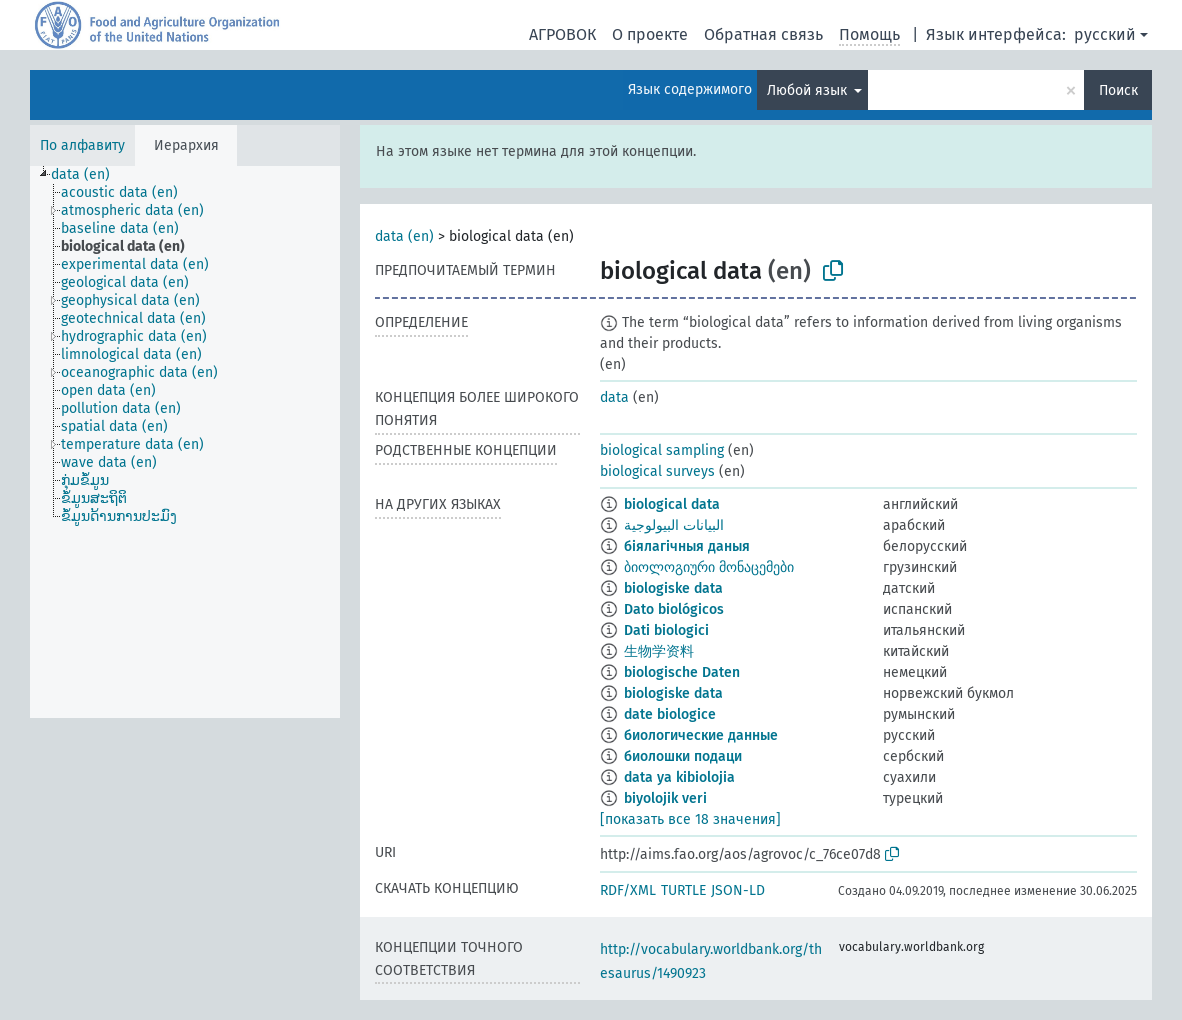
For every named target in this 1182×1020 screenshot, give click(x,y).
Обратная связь (763, 34)
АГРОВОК (562, 34)
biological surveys (657, 471)
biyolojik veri (665, 798)
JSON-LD (738, 890)
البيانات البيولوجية (674, 525)
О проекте (650, 34)
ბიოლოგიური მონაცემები (709, 567)
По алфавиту (82, 145)
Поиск (1118, 90)
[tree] (185, 442)
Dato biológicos (674, 609)
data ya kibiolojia (679, 777)
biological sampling (662, 450)
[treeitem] (89, 175)
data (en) (404, 236)
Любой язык (809, 90)
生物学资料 (659, 651)
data (614, 397)
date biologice (670, 714)
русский (1105, 34)
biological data (672, 504)
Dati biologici (666, 630)
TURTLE (683, 890)
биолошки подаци (683, 756)
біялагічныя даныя (687, 546)
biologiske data (673, 588)
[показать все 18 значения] (690, 819)
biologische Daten (682, 672)
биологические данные (701, 735)
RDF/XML (628, 890)
